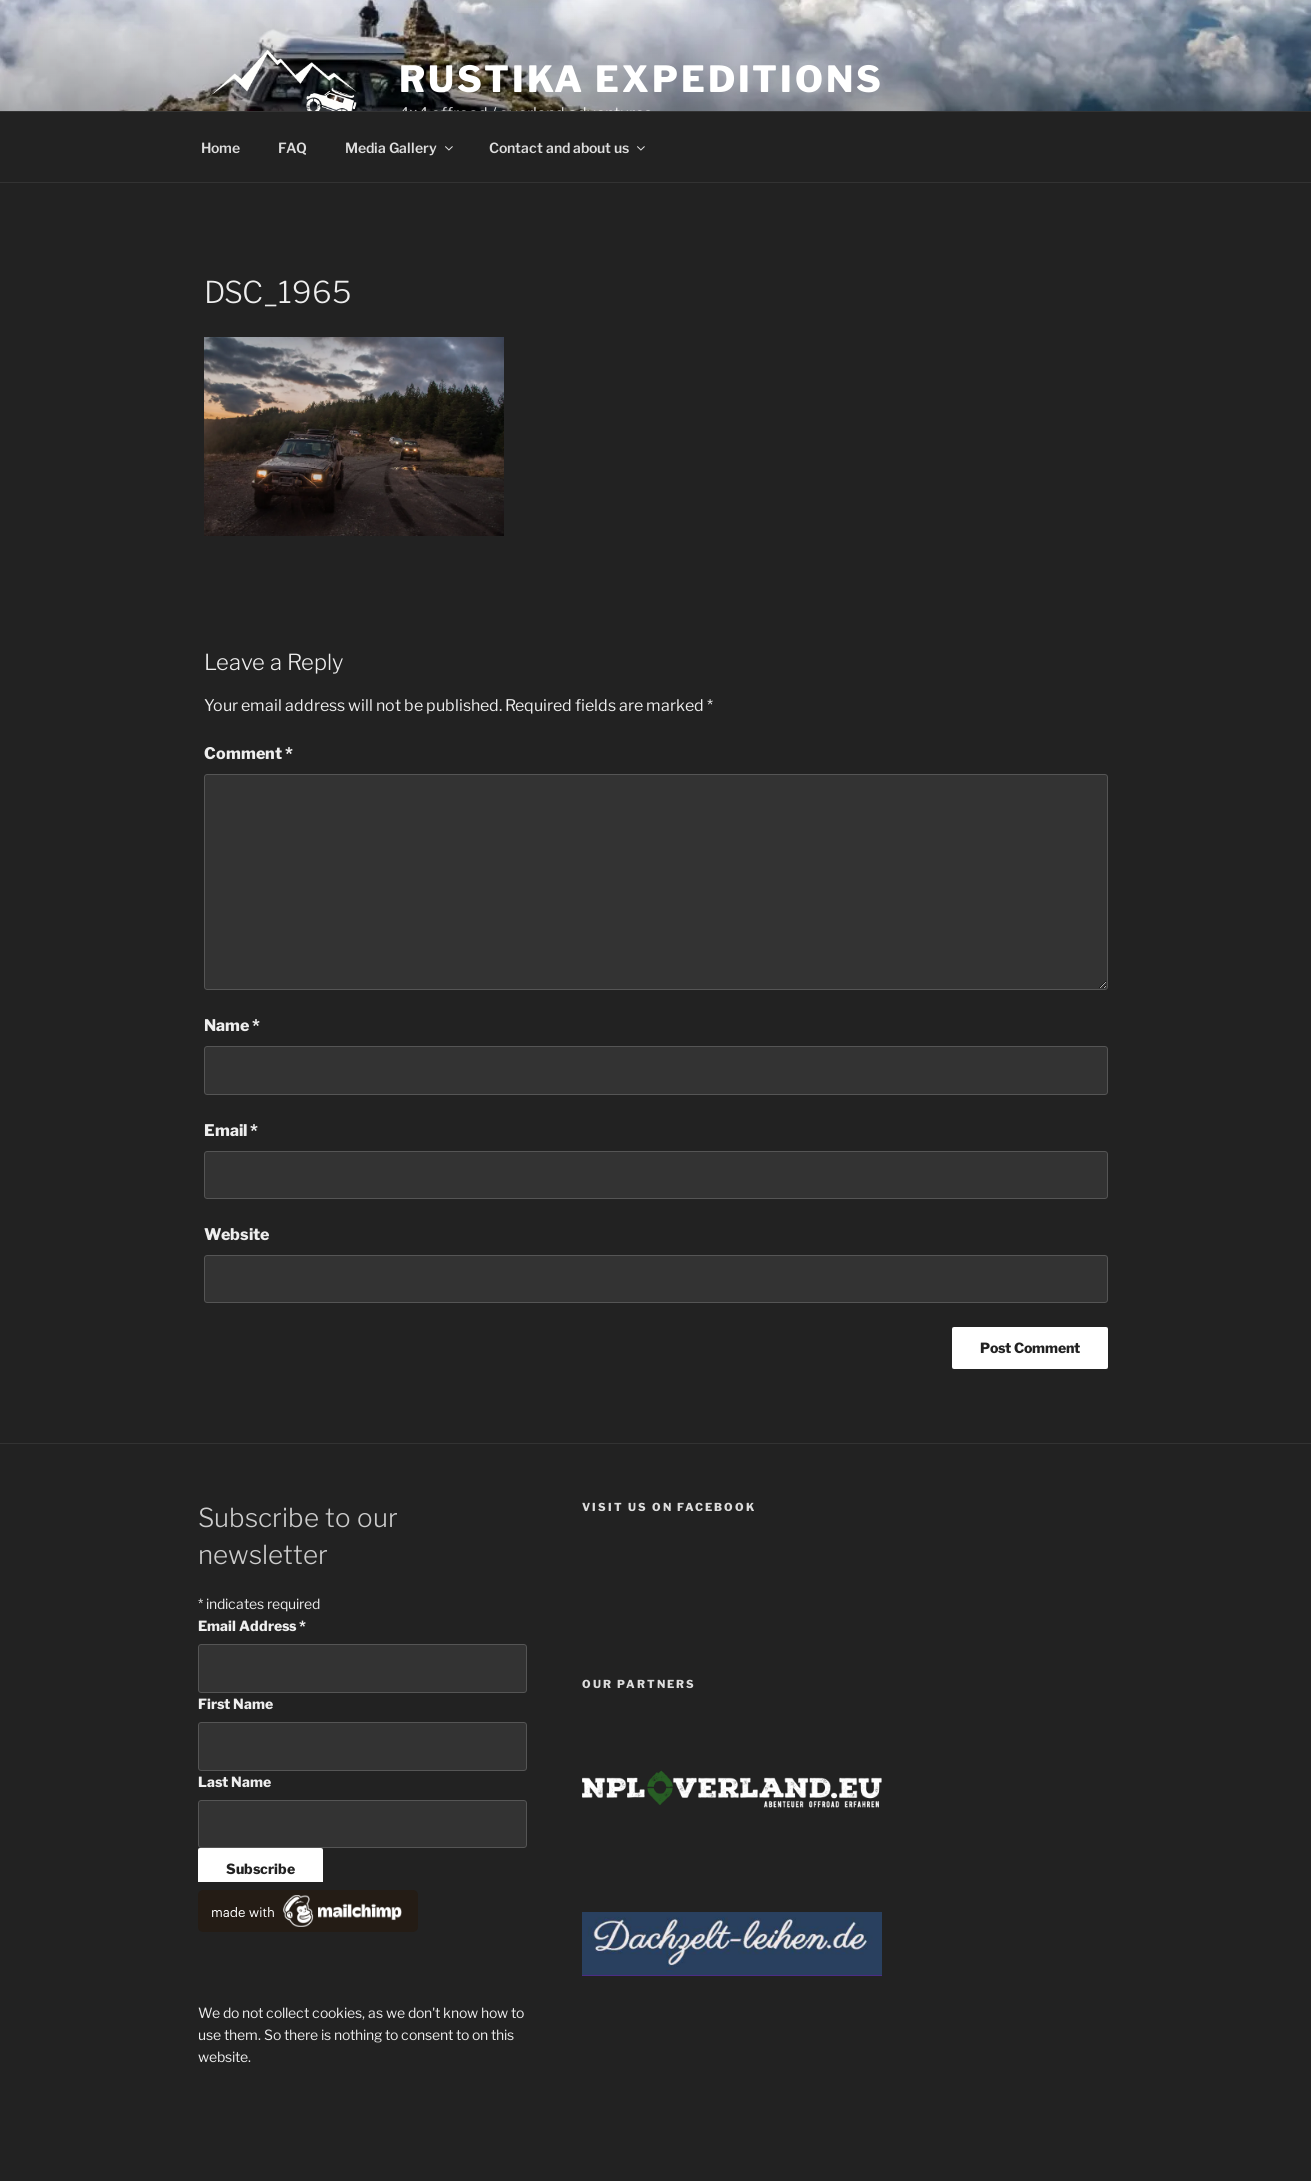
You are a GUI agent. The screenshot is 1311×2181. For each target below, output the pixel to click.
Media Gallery (400, 147)
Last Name (234, 1781)
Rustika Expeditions (641, 79)
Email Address (252, 1625)
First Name (235, 1703)
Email (231, 1130)
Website (236, 1234)
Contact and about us (568, 147)
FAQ (292, 147)
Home (220, 147)
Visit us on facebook (669, 1507)
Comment (248, 753)
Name (232, 1025)
